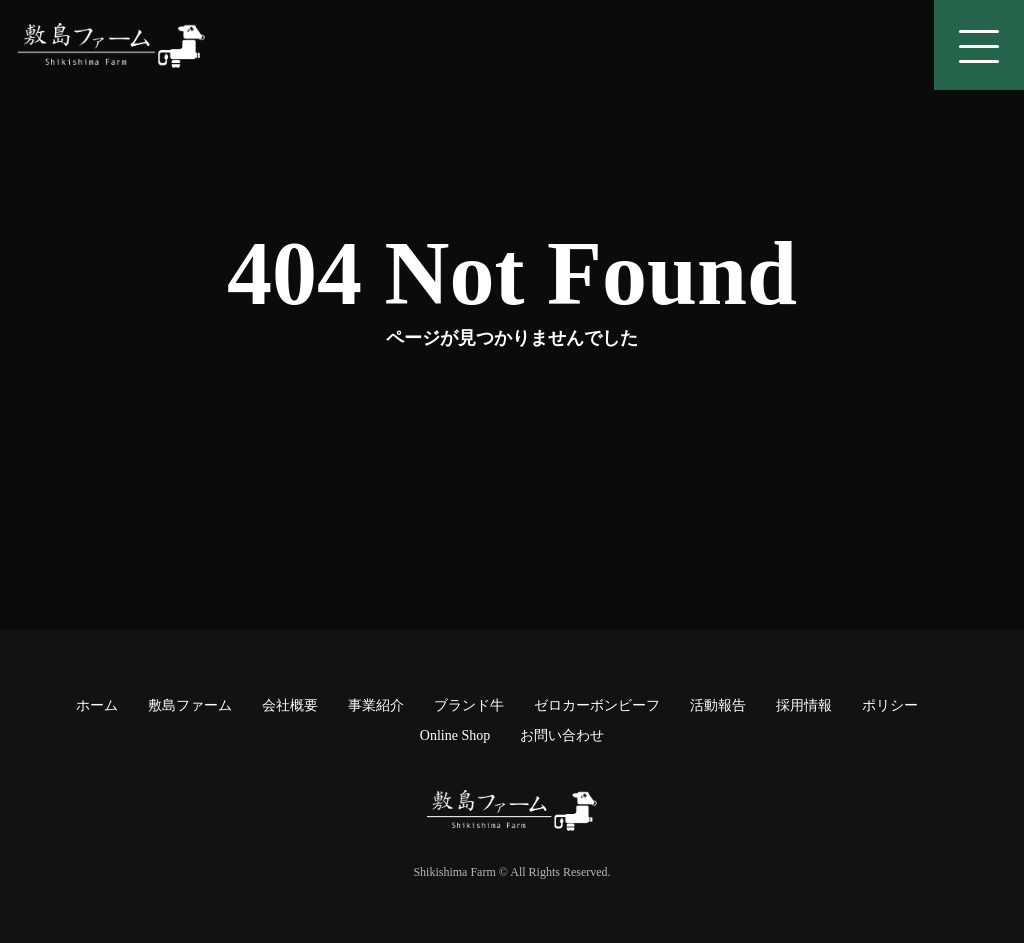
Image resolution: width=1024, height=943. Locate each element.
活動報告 (718, 705)
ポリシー (890, 705)
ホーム (97, 705)
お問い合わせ (562, 735)
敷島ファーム (190, 705)
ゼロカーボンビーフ (597, 705)
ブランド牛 (469, 705)
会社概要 (290, 705)
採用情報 (804, 705)
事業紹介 (376, 705)
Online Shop (455, 735)
